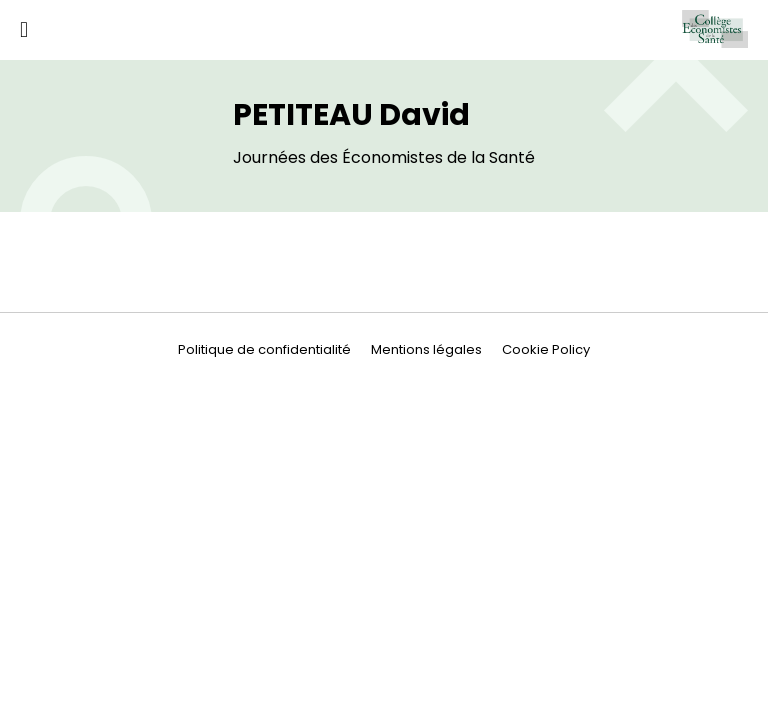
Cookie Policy (546, 349)
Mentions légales (426, 349)
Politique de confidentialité (264, 349)
